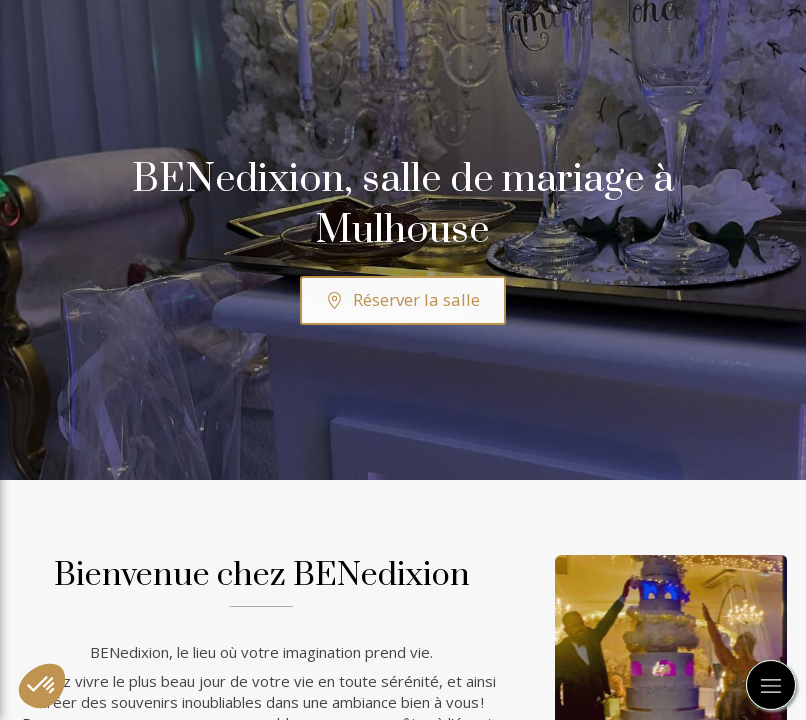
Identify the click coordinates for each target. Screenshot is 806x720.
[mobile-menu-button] (771, 685)
